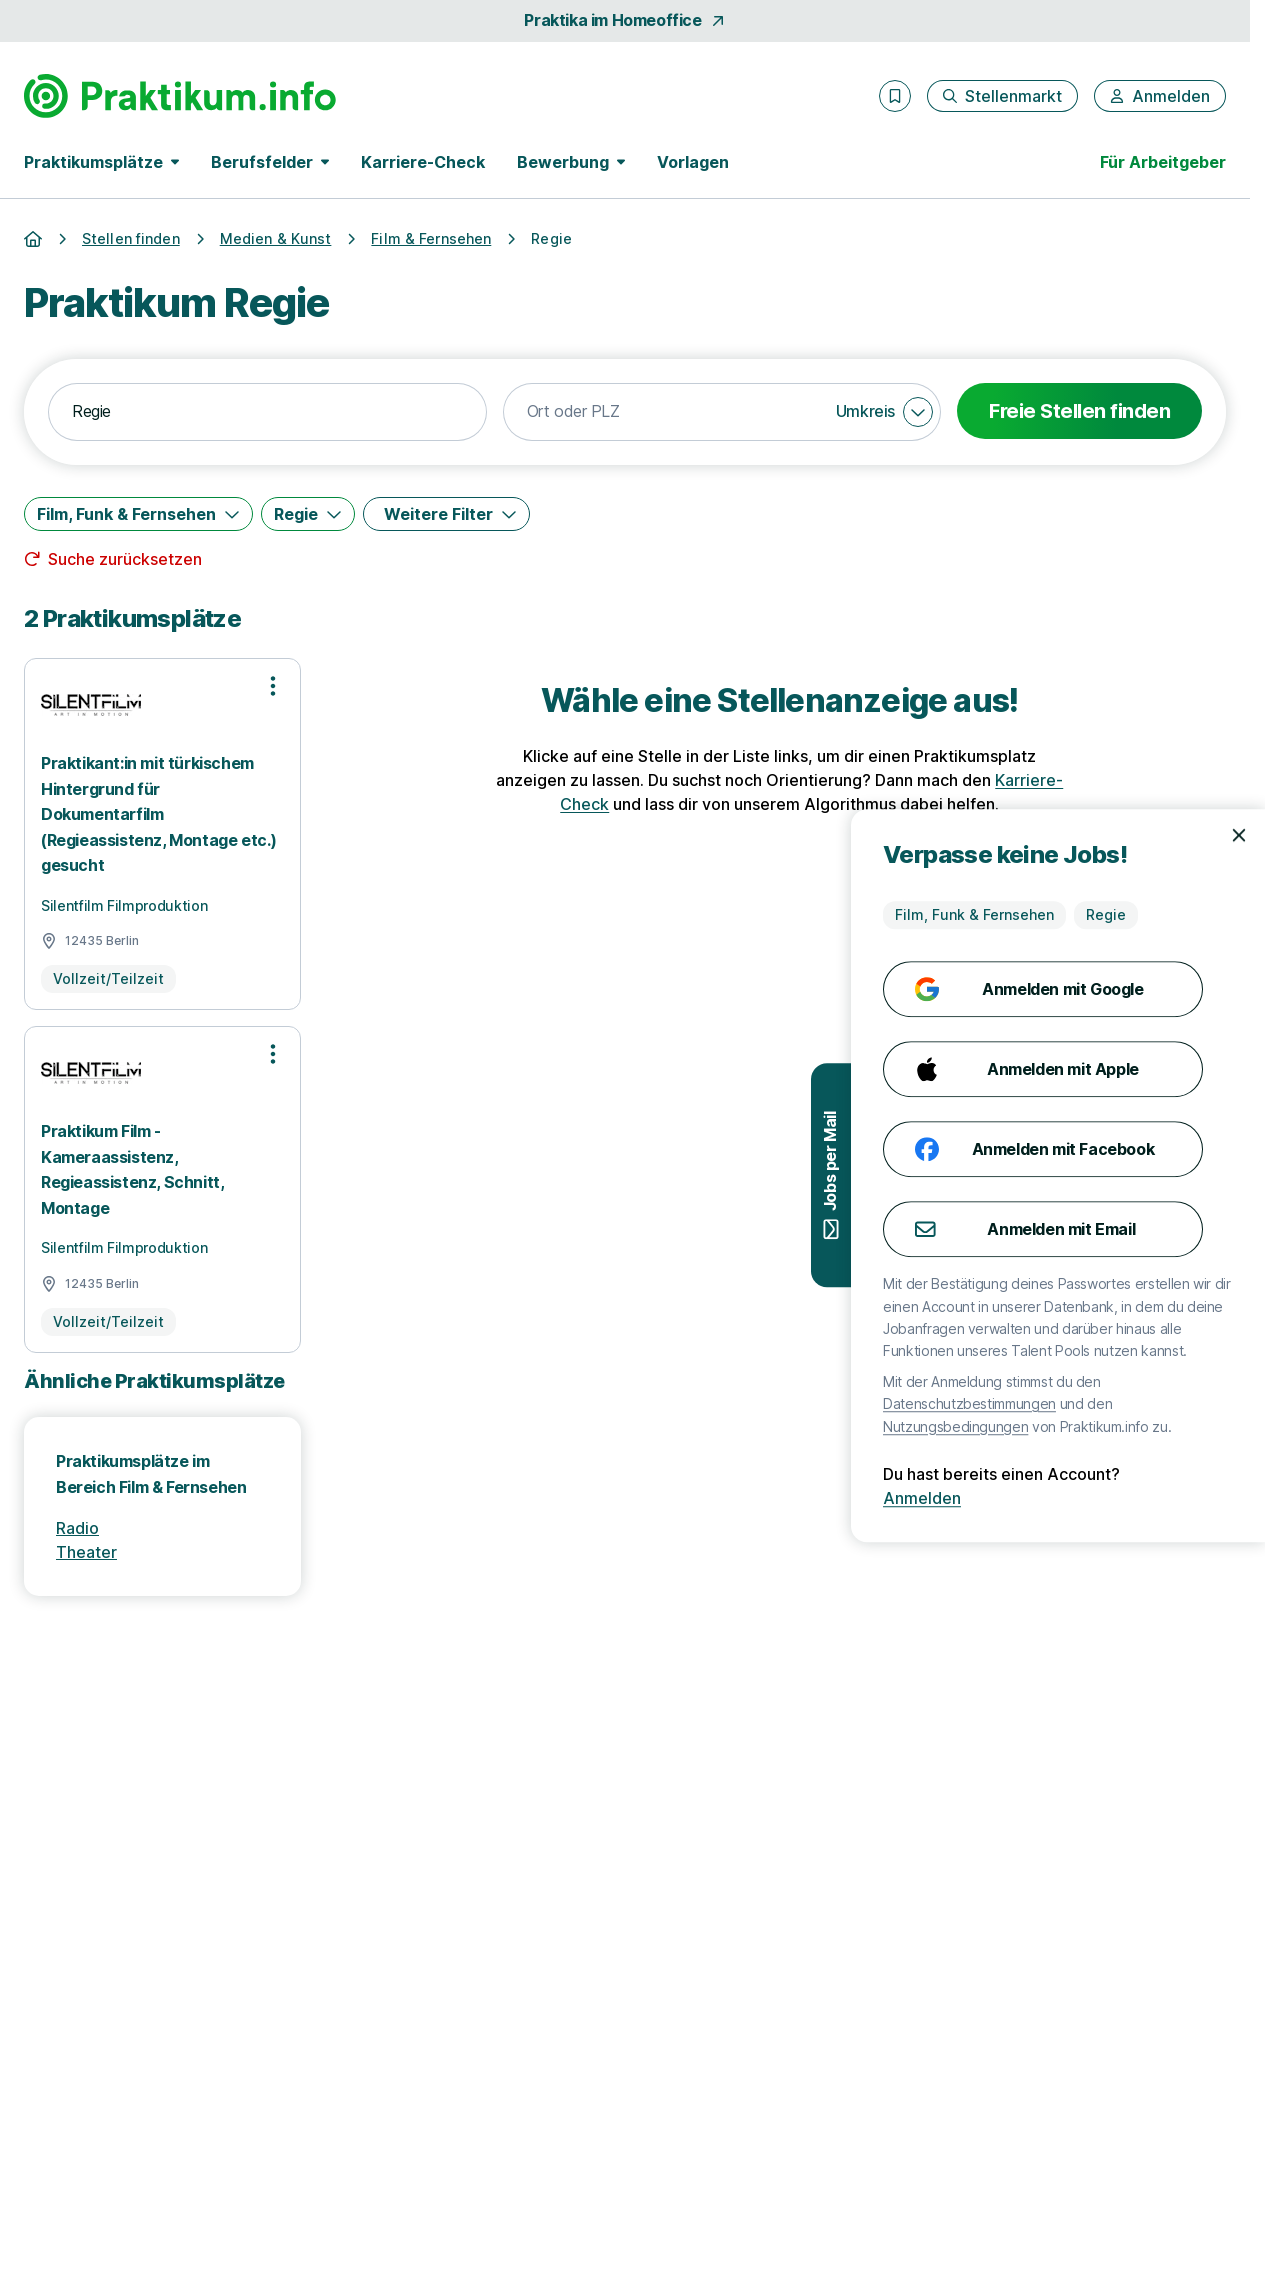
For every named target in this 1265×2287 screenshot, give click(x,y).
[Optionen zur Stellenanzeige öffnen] (273, 686)
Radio (77, 1528)
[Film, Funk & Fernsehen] (138, 514)
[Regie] (308, 514)
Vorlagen (693, 162)
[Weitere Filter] (446, 514)
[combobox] (267, 412)
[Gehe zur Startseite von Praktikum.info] (180, 96)
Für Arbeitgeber (1163, 162)
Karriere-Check (423, 162)
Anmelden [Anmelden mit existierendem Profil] (1165, 1498)
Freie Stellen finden (1079, 411)
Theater (86, 1552)
